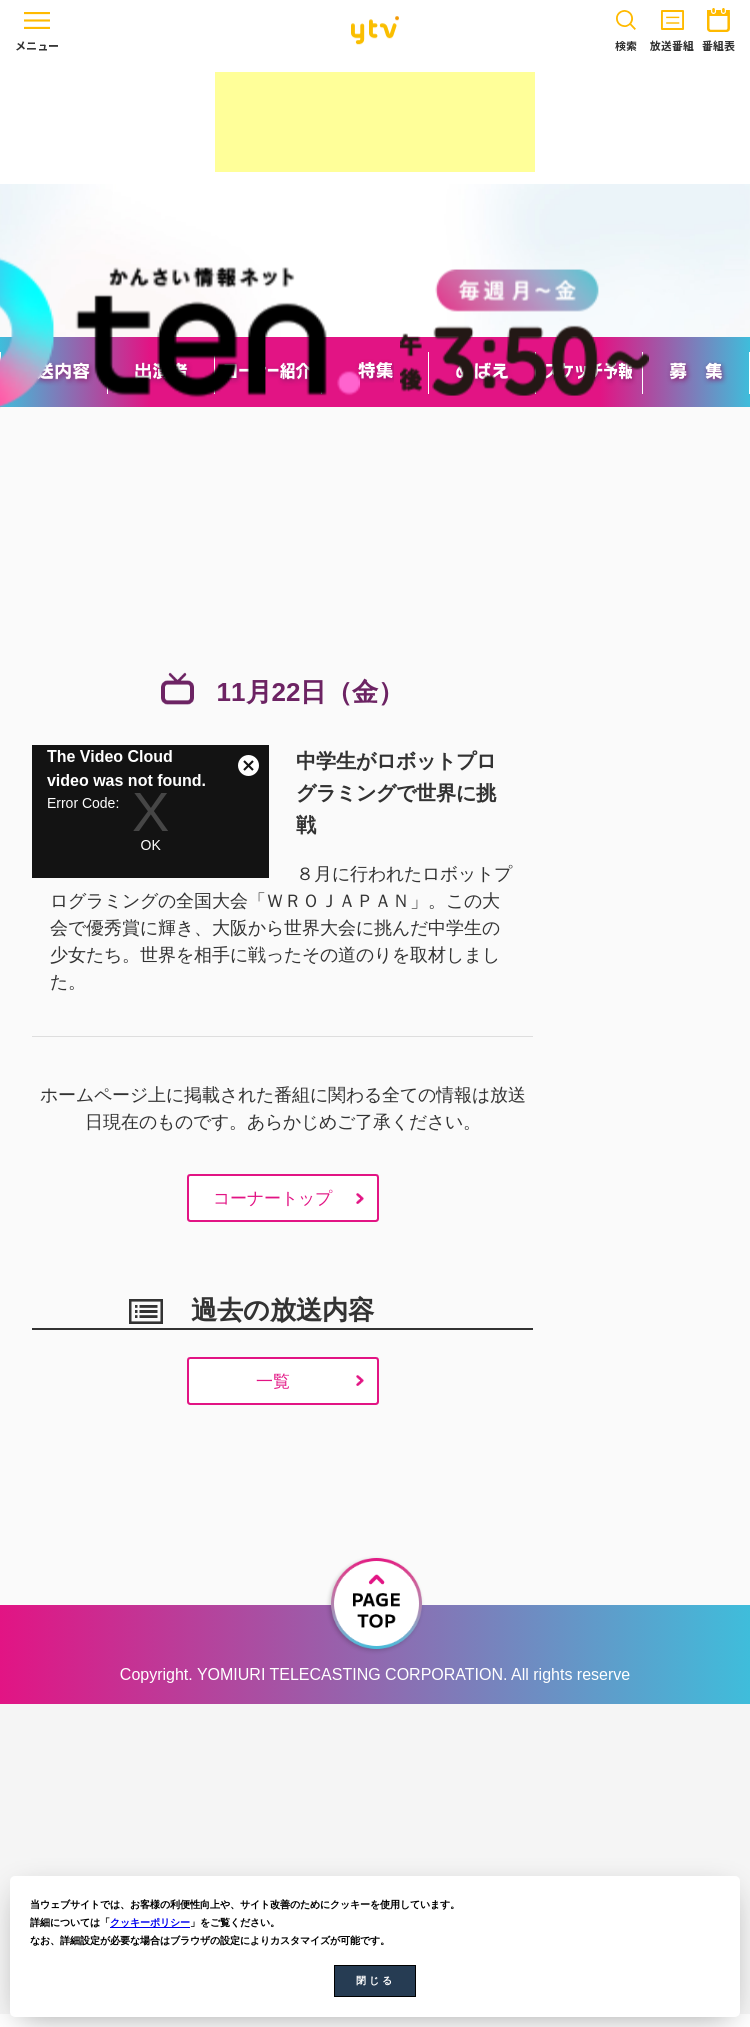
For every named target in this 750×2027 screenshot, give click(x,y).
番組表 (718, 26)
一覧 (271, 1391)
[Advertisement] (375, 122)
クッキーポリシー (150, 1922)
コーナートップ (271, 1203)
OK (151, 845)
